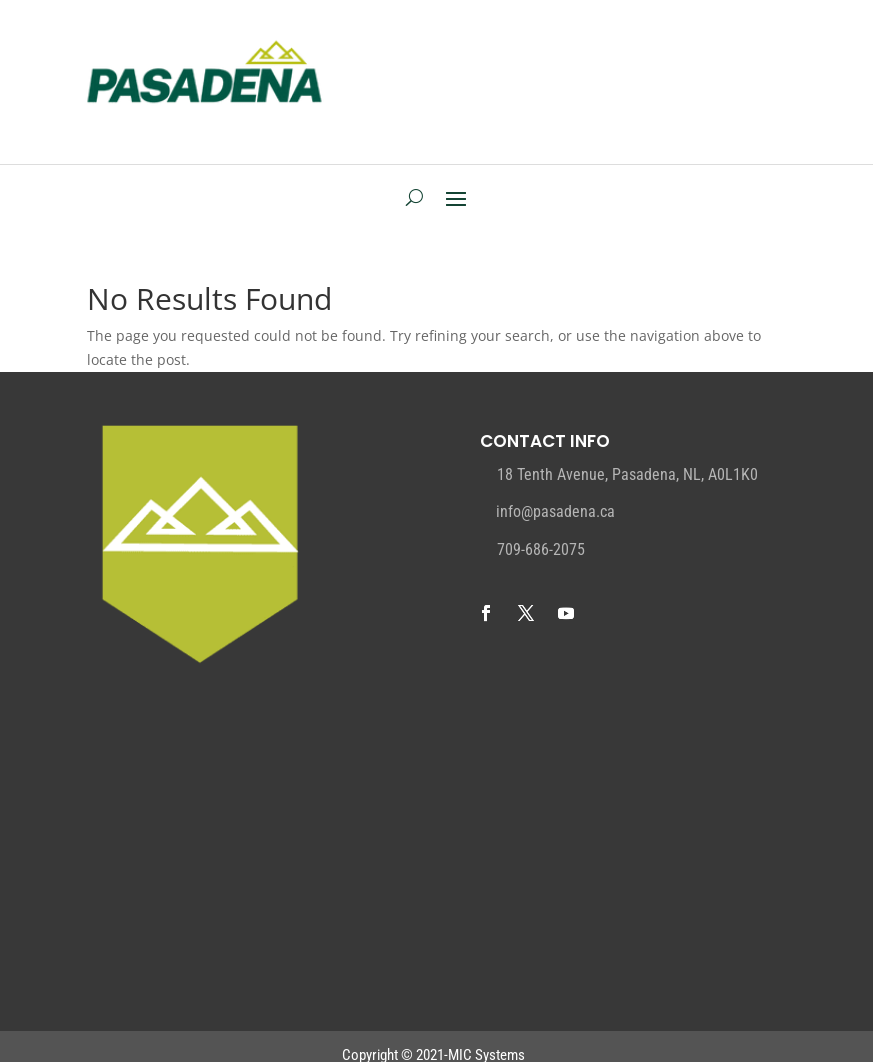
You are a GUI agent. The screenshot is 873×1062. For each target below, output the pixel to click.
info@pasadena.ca (555, 511)
